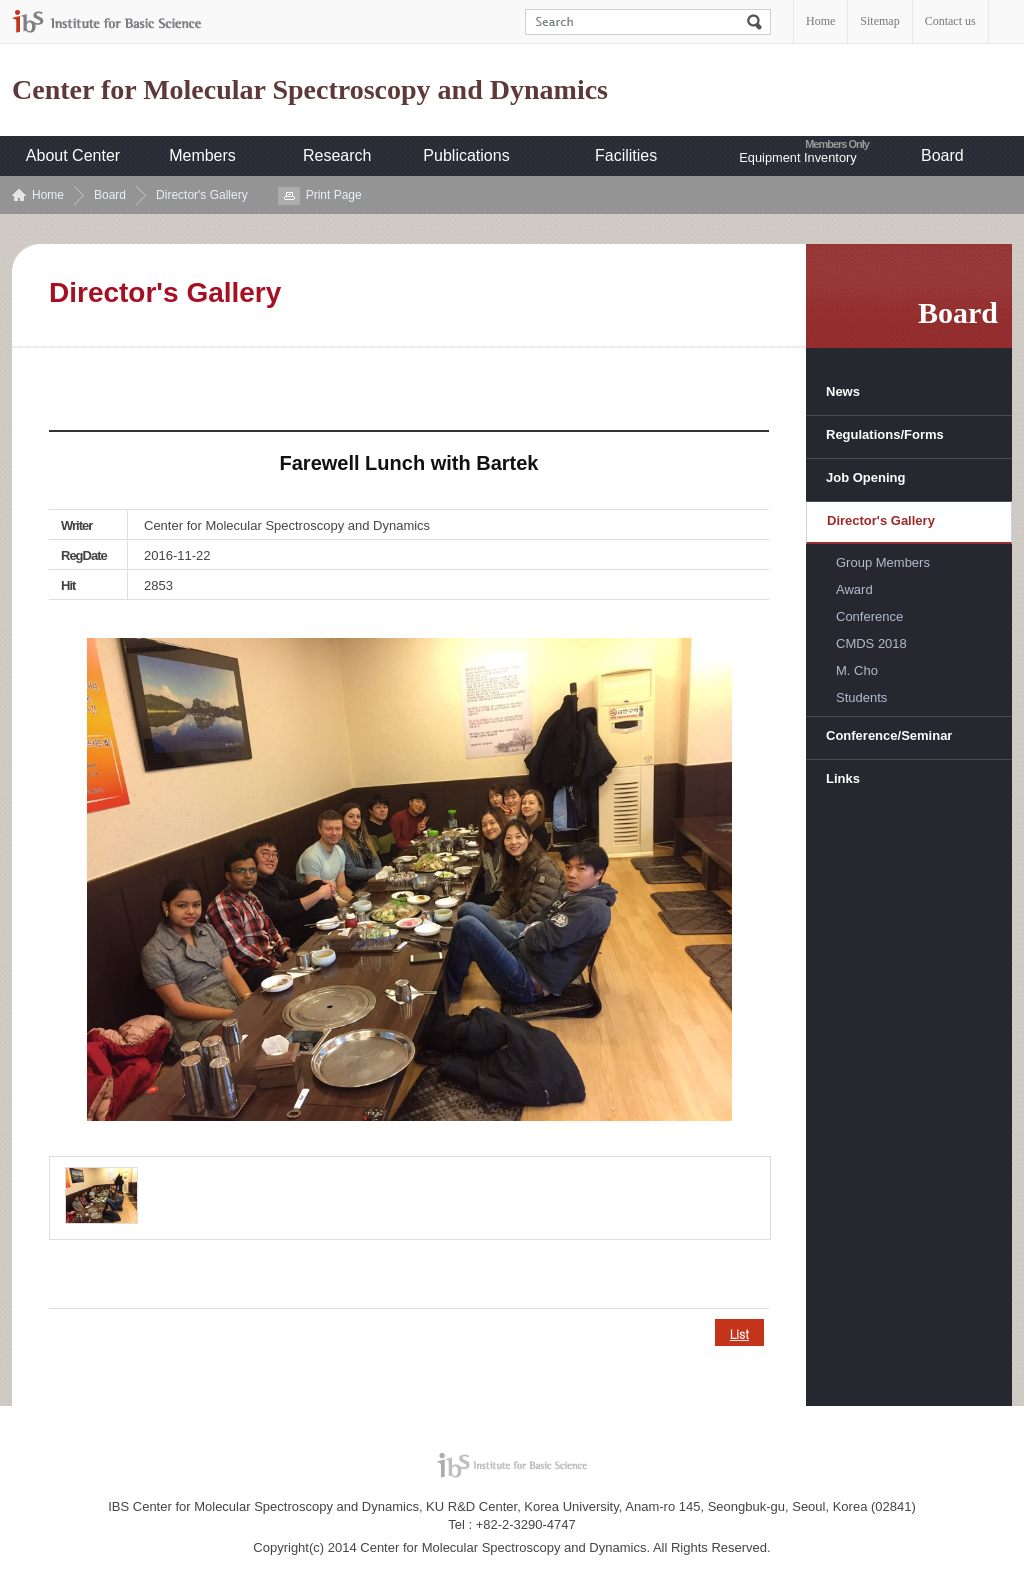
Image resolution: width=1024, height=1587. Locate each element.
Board (942, 155)
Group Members (883, 562)
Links (843, 778)
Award (854, 589)
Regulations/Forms (885, 434)
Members (202, 155)
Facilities (626, 155)
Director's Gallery (202, 195)
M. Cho (857, 670)
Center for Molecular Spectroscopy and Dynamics (310, 90)
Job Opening (865, 477)
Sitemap (879, 21)
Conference (869, 616)
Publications (466, 155)
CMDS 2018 (871, 643)
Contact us (950, 21)
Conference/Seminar (889, 735)
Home (820, 21)
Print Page (334, 195)
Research (337, 155)
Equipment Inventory (797, 157)
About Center (73, 155)
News (843, 391)
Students (861, 697)
